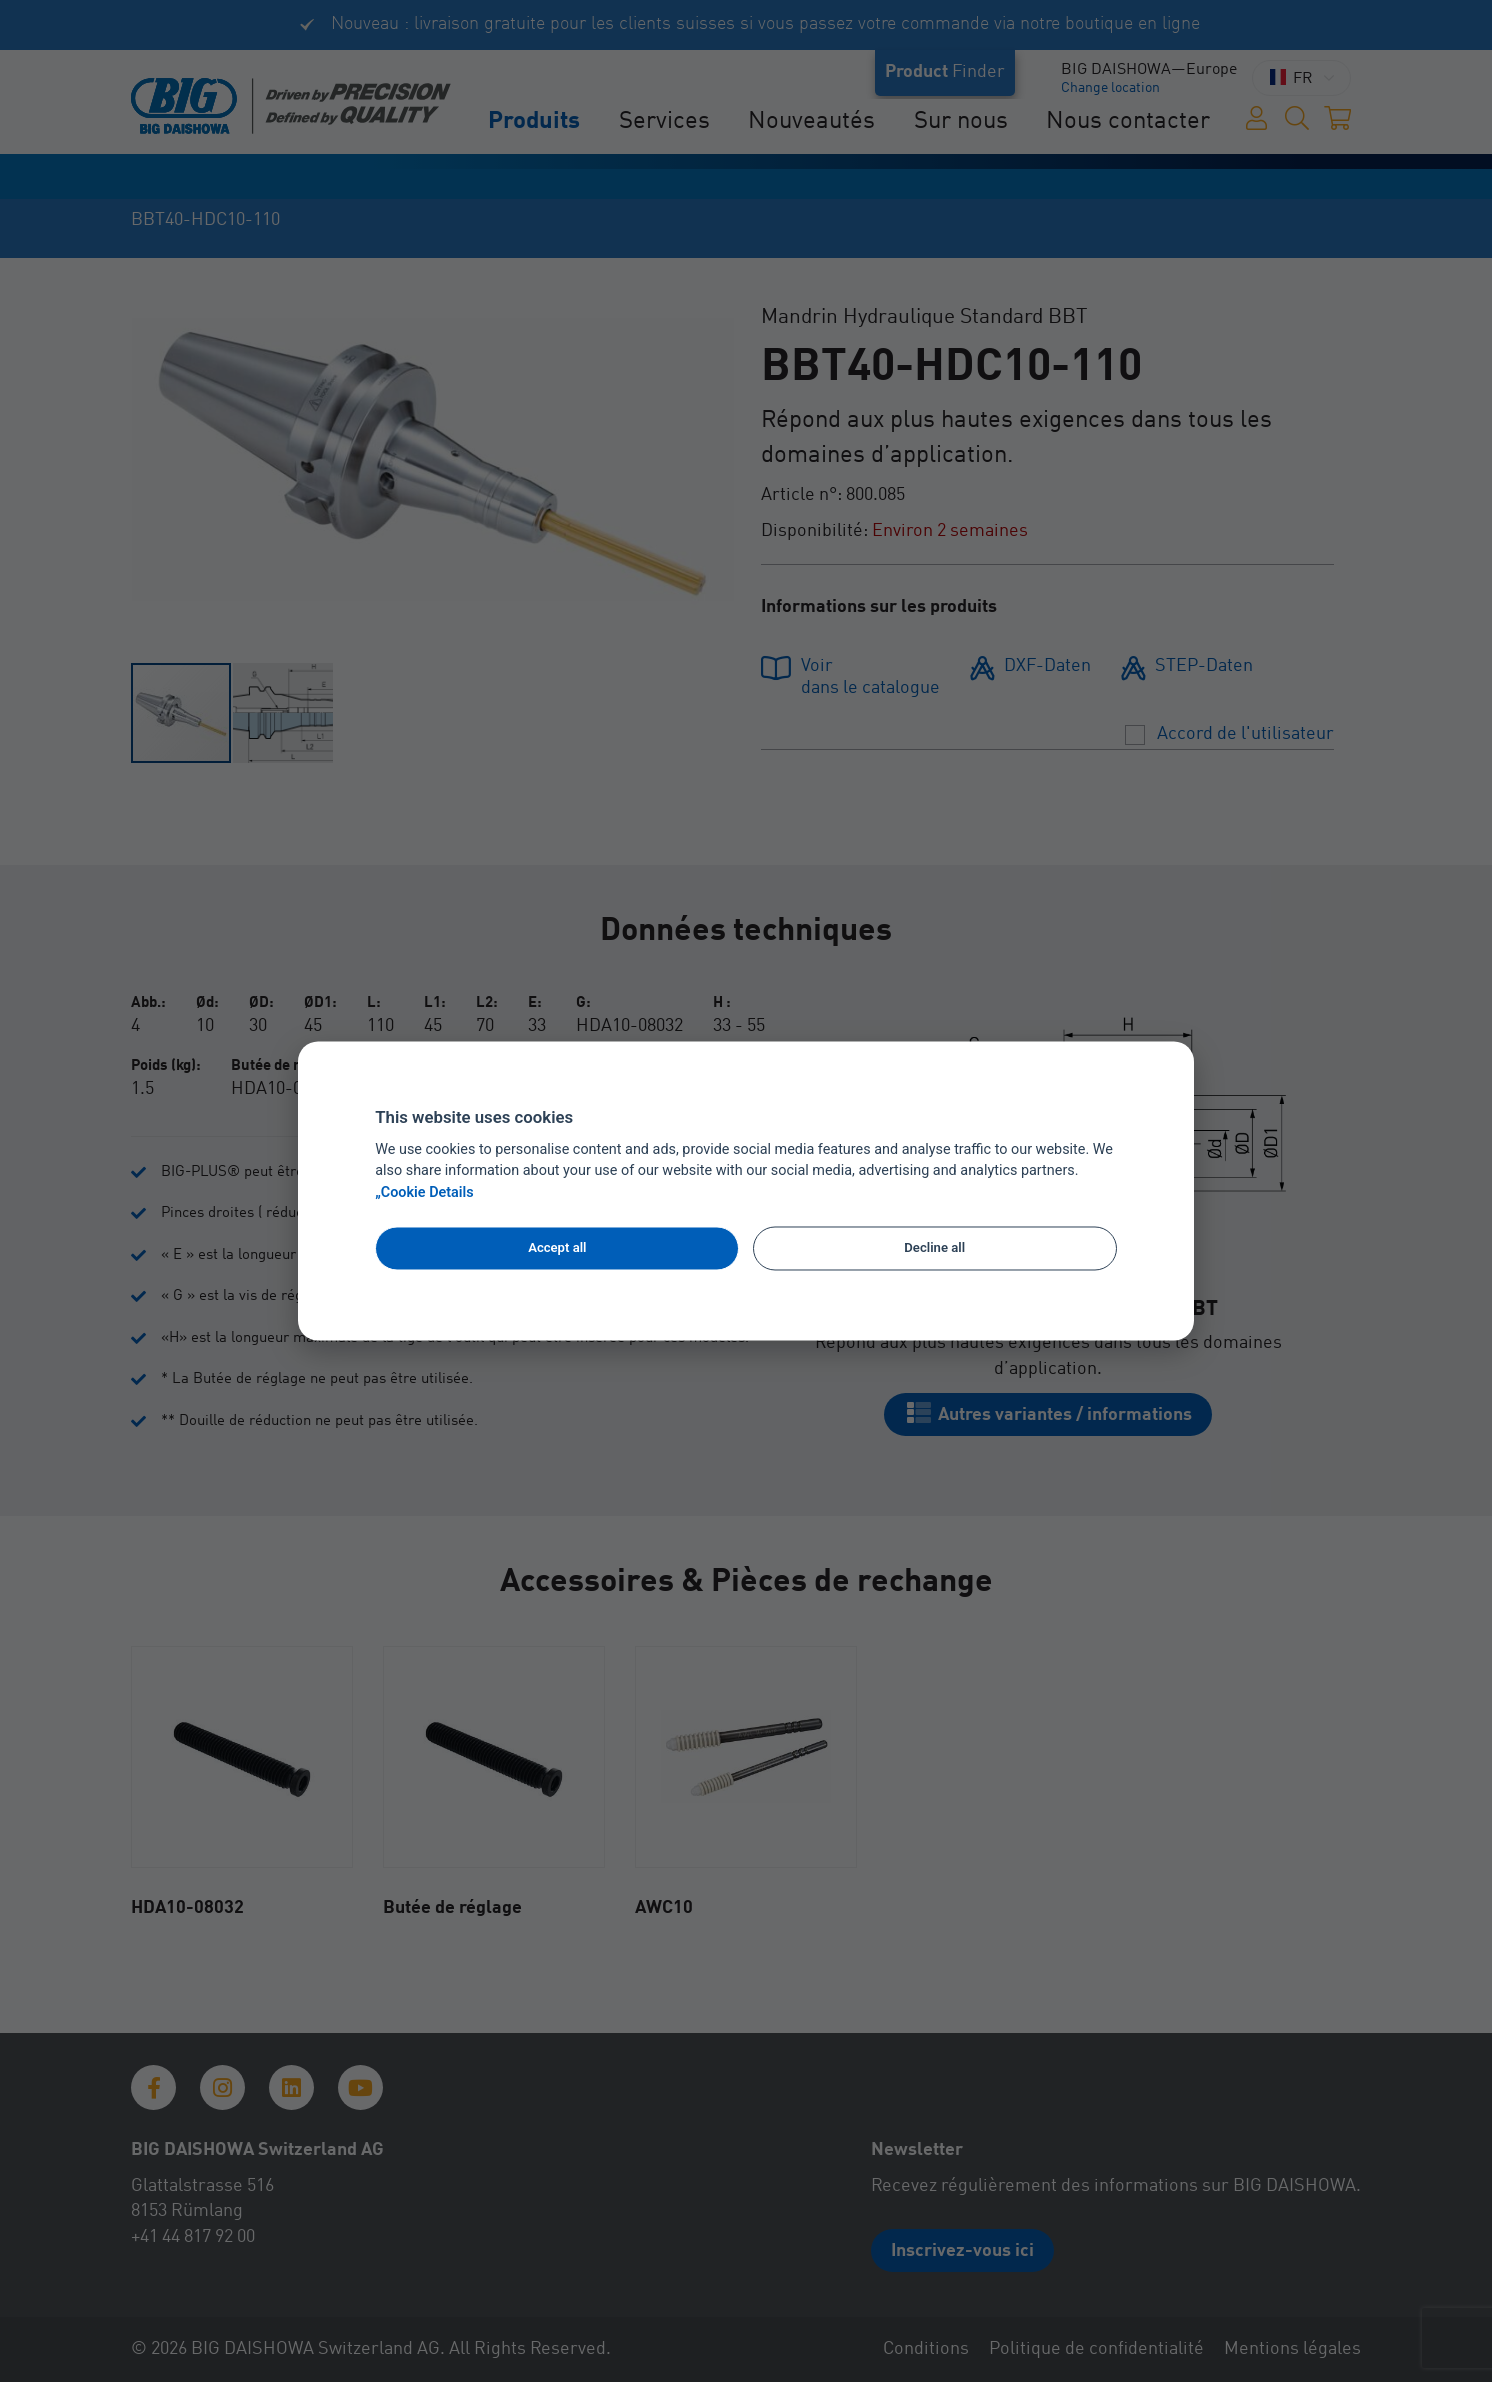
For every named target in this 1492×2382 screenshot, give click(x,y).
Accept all (557, 1247)
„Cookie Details (424, 1193)
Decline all (934, 1247)
